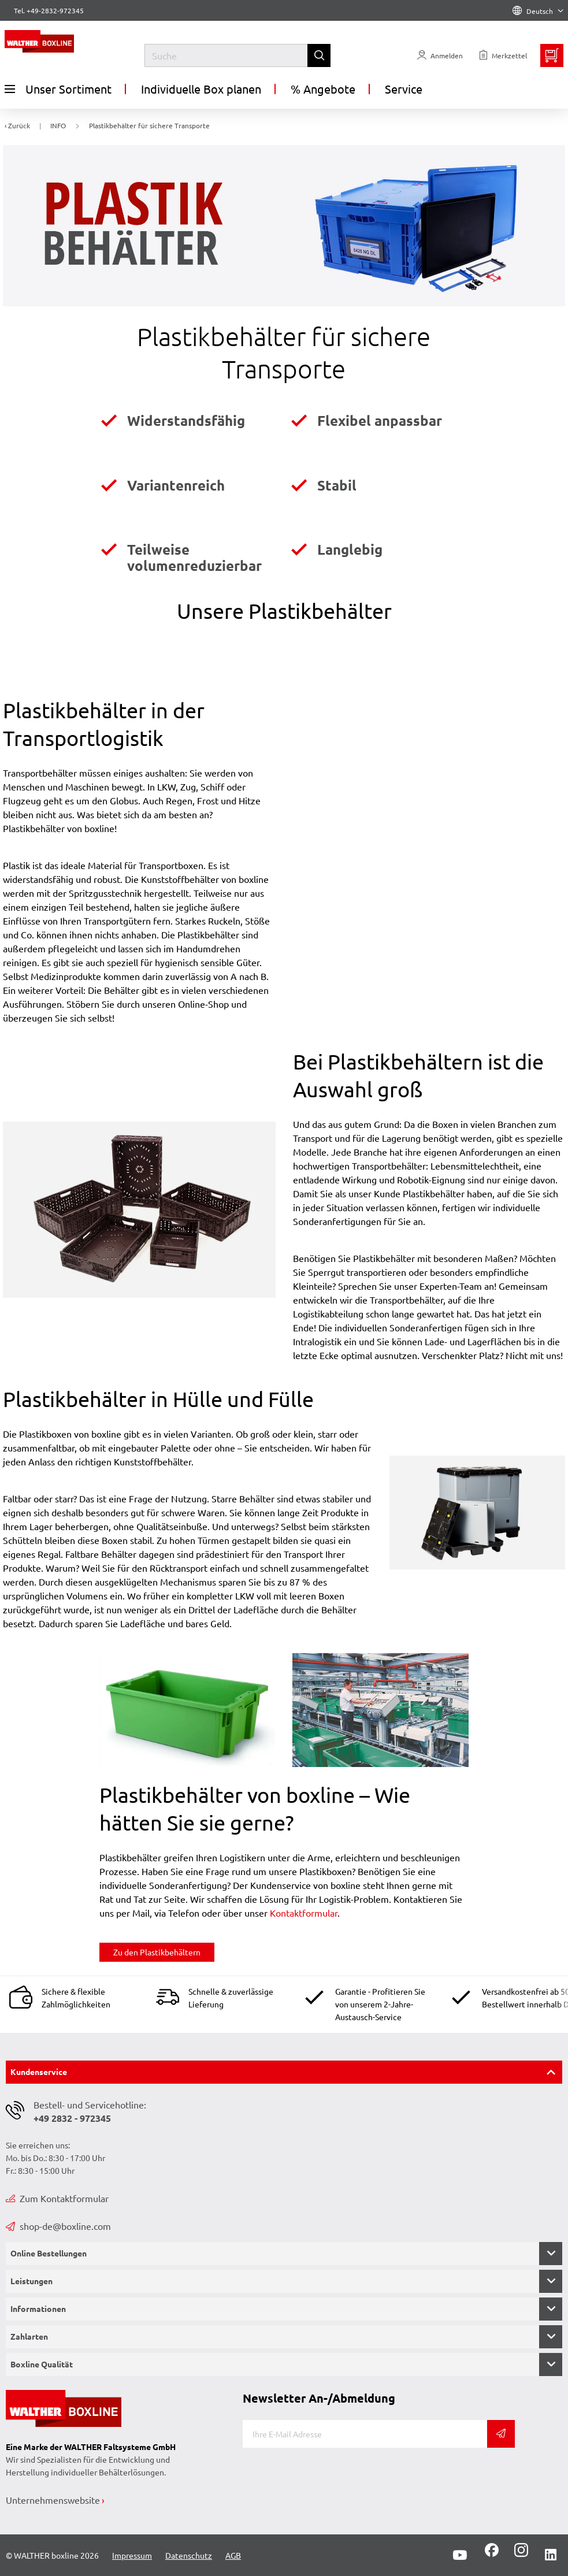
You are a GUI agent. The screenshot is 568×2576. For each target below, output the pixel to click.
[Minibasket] (551, 55)
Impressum (132, 2555)
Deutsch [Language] (538, 11)
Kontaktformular (303, 1912)
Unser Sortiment (58, 89)
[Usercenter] (440, 55)
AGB (233, 2555)
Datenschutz (188, 2555)
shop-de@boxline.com (58, 2226)
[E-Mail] (365, 2434)
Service (403, 88)
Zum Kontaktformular (57, 2198)
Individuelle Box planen (201, 88)
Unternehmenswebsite (53, 2500)
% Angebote (323, 88)
